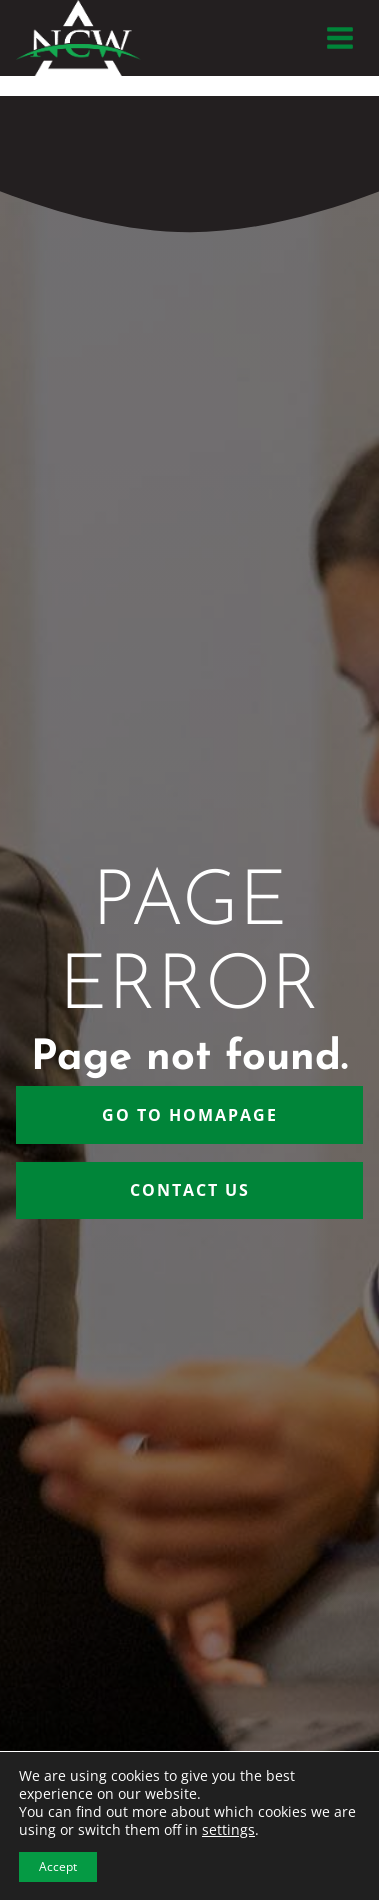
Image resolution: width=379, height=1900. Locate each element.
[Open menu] (339, 37)
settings (228, 1830)
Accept (58, 1866)
